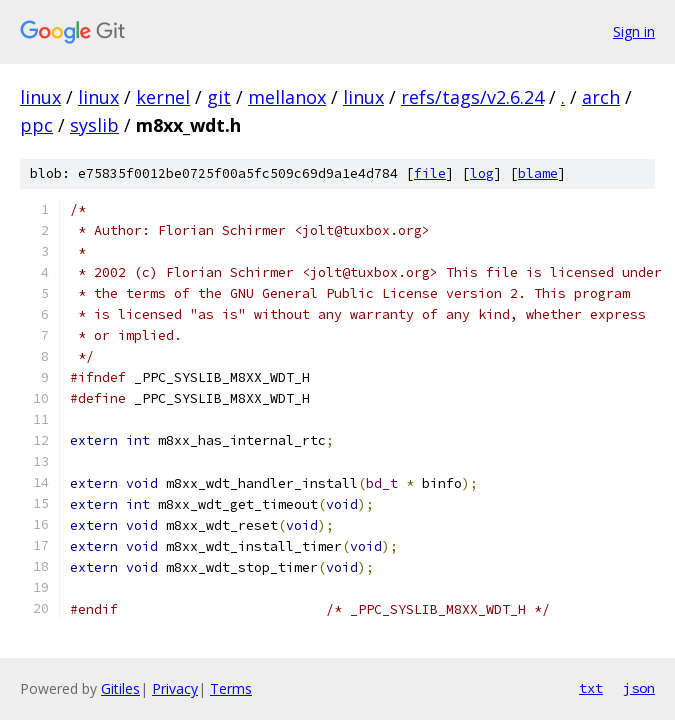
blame (538, 173)
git (219, 97)
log (482, 173)
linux (40, 97)
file (430, 173)
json (639, 688)
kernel (163, 97)
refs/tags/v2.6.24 (472, 97)
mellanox (287, 97)
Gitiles (120, 688)
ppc (36, 125)
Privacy (175, 688)
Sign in (634, 31)
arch (601, 97)
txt (591, 688)
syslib (94, 125)
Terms (231, 688)
